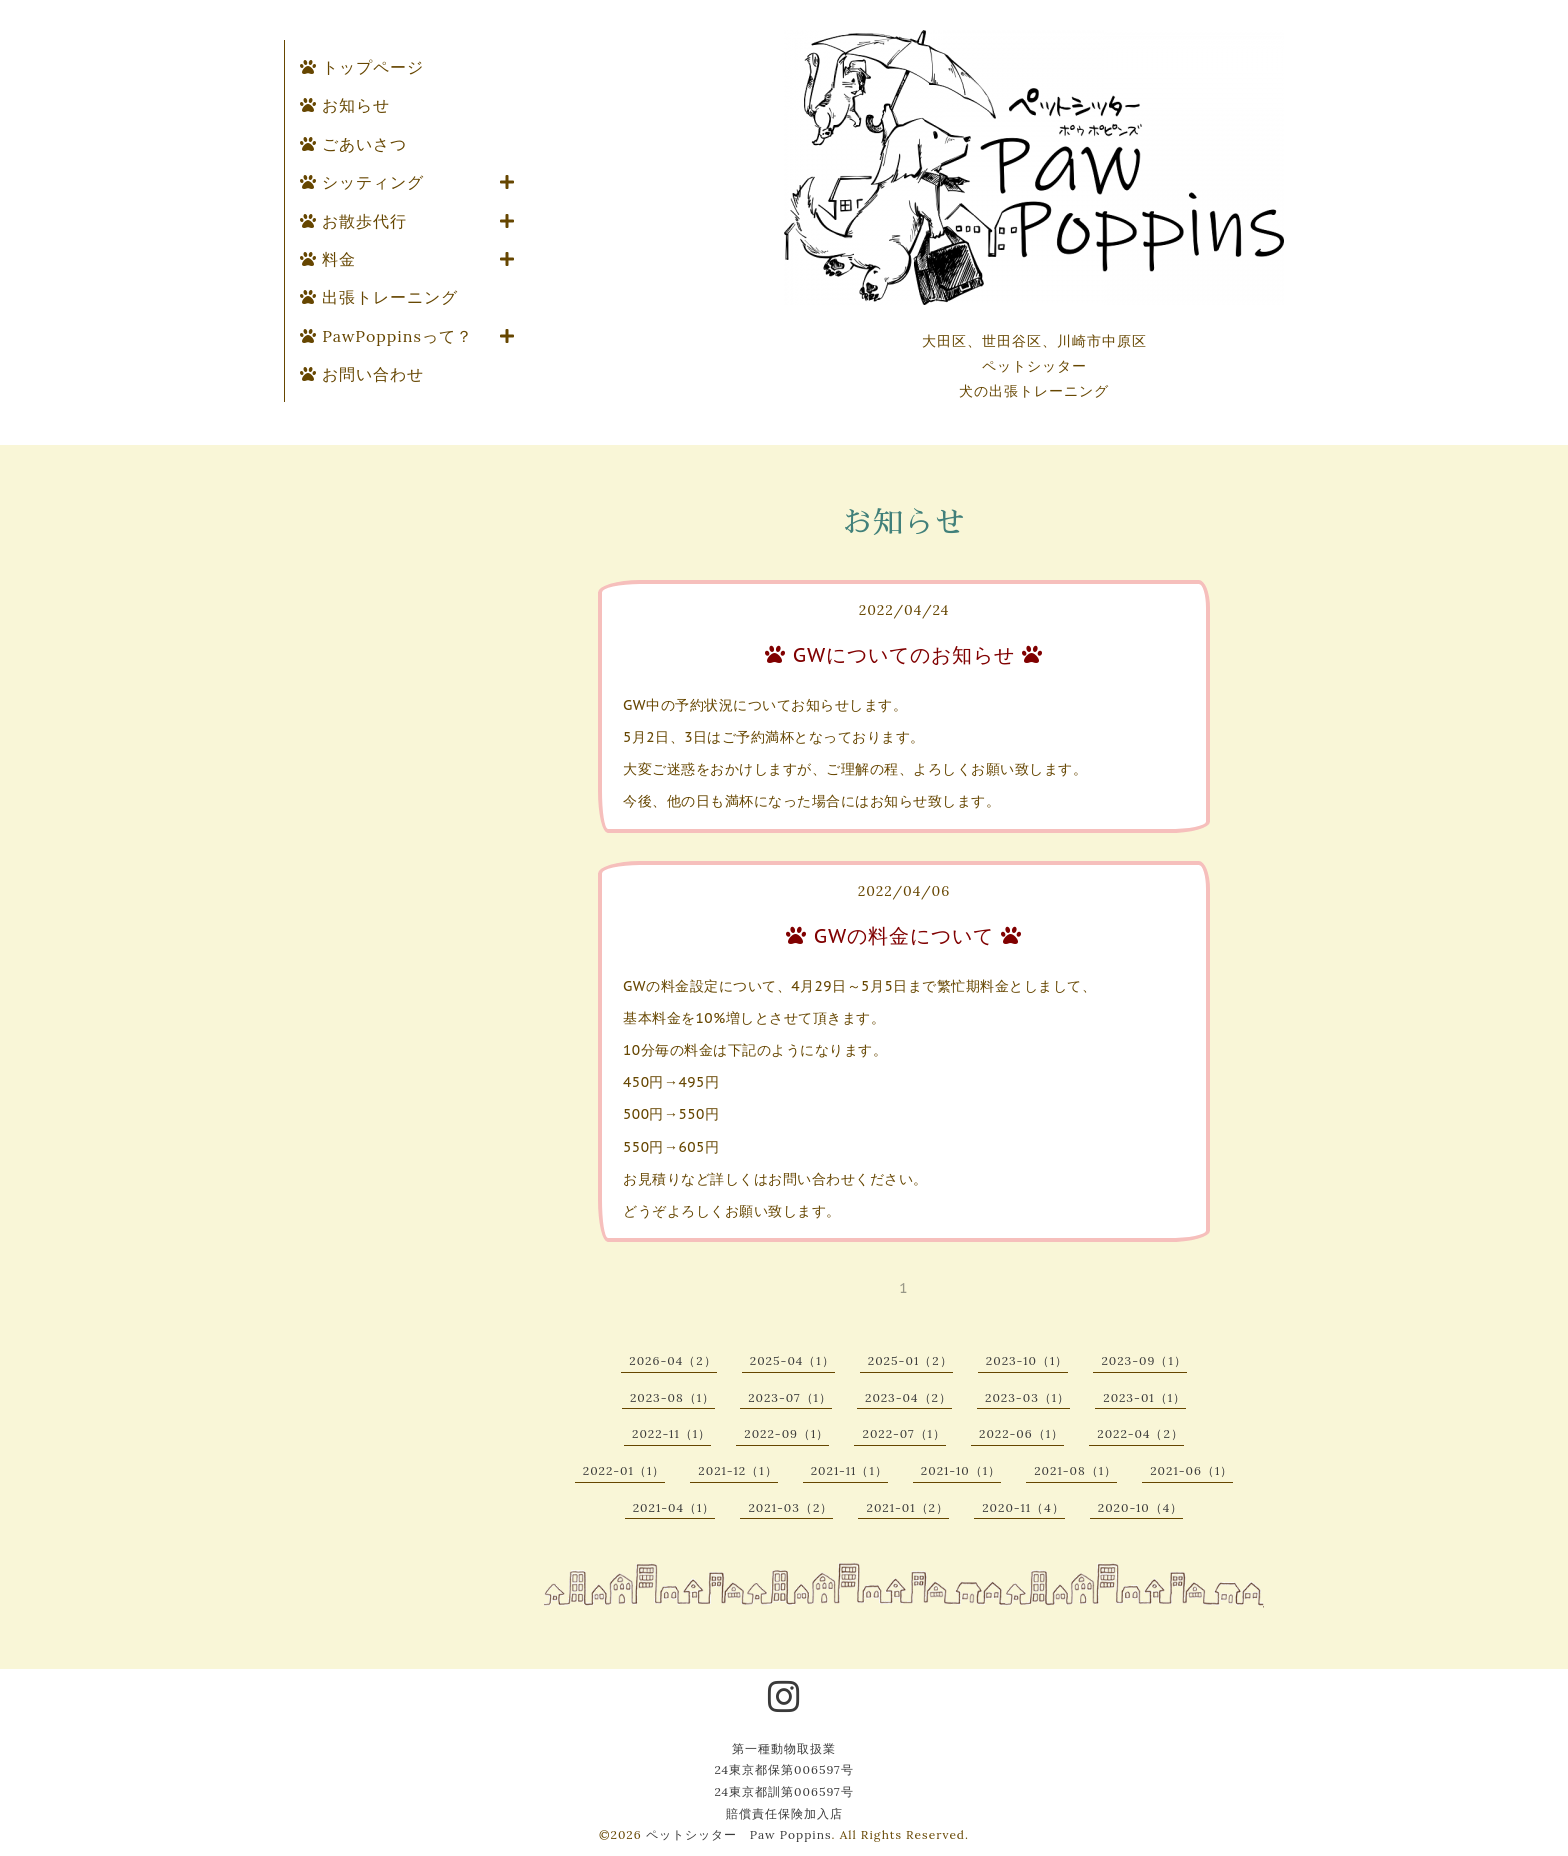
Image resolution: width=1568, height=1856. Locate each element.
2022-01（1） (624, 1470)
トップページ (362, 67)
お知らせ (345, 105)
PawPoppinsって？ (386, 336)
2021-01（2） (907, 1507)
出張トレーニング (379, 297)
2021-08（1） (1075, 1470)
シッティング (362, 182)
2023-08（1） (672, 1397)
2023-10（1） (1027, 1360)
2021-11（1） (849, 1470)
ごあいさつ (353, 144)
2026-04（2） (672, 1360)
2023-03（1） (1027, 1397)
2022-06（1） (1021, 1433)
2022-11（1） (671, 1433)
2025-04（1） (792, 1360)
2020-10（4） (1141, 1507)
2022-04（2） (1140, 1433)
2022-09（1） (786, 1433)
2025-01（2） (910, 1360)
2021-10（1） (961, 1470)
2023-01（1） (1144, 1397)
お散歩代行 (353, 221)
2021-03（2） (790, 1507)
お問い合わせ (362, 374)
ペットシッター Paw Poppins (739, 1834)
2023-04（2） (908, 1397)
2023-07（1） (790, 1397)
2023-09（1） (1143, 1360)
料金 (328, 259)
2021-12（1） (737, 1470)
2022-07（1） (903, 1433)
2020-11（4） (1023, 1507)
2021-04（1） (674, 1507)
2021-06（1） (1191, 1470)
